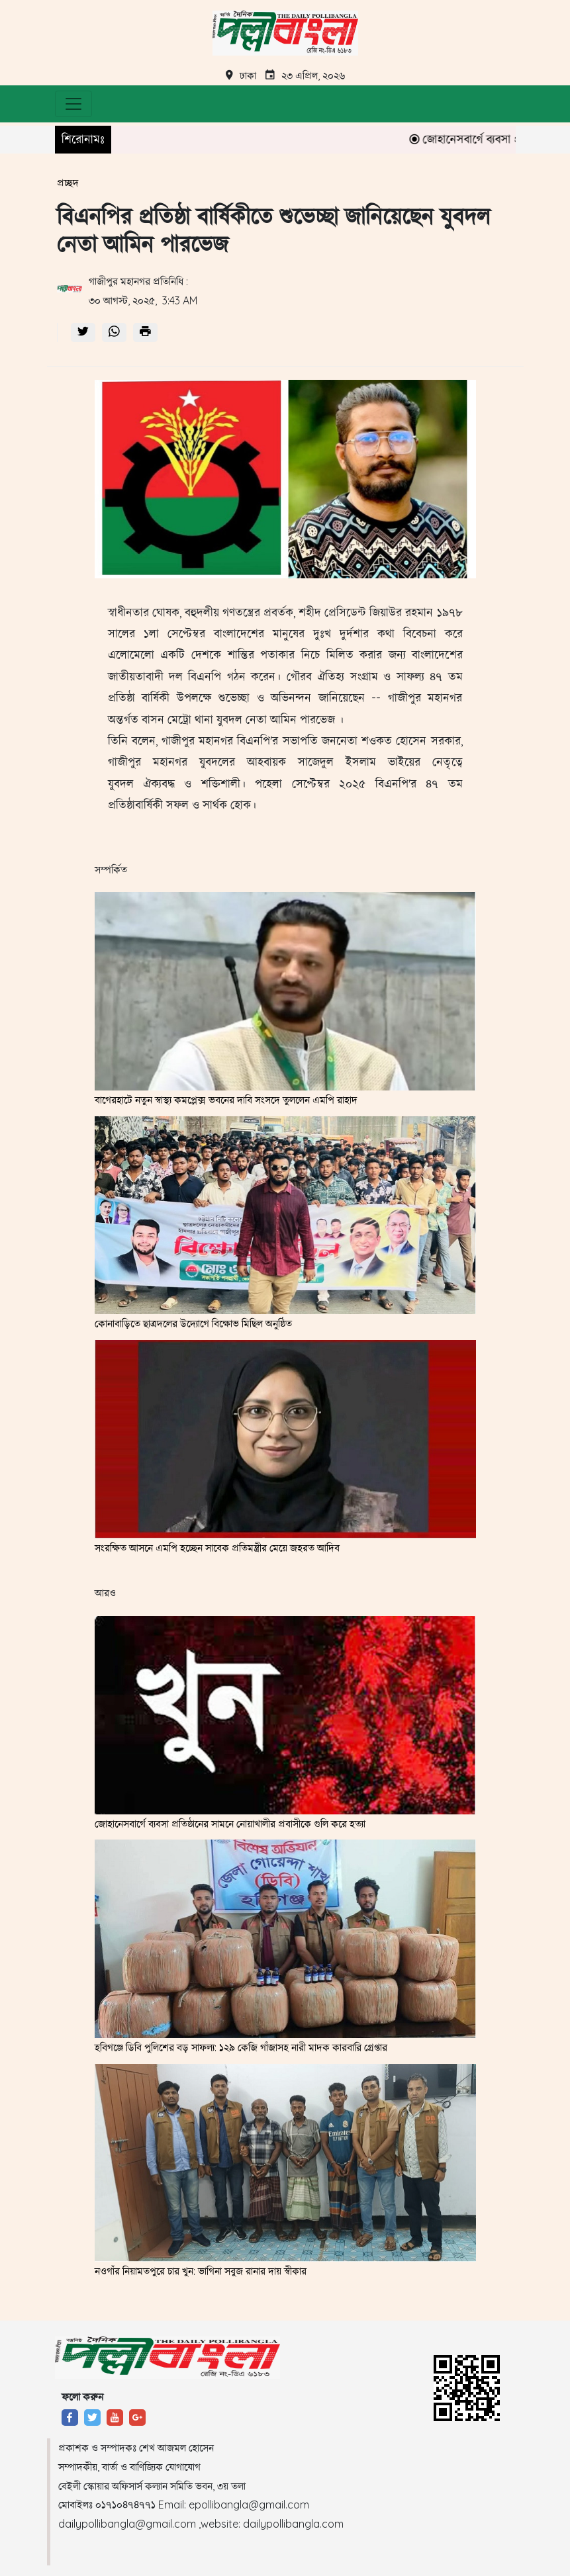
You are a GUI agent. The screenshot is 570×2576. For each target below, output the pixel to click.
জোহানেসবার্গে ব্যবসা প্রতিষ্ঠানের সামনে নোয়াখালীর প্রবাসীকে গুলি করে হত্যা (230, 1823)
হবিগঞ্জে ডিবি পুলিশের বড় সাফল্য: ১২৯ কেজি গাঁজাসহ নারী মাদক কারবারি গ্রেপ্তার (241, 2047)
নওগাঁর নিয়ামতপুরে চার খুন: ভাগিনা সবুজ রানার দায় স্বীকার (201, 2271)
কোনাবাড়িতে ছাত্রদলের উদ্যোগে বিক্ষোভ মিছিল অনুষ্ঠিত (193, 1323)
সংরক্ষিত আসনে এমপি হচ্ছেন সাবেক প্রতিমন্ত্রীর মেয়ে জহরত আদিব (217, 1547)
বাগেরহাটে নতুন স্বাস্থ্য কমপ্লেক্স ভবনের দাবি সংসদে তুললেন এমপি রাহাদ (226, 1099)
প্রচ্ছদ (68, 182)
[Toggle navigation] (73, 104)
